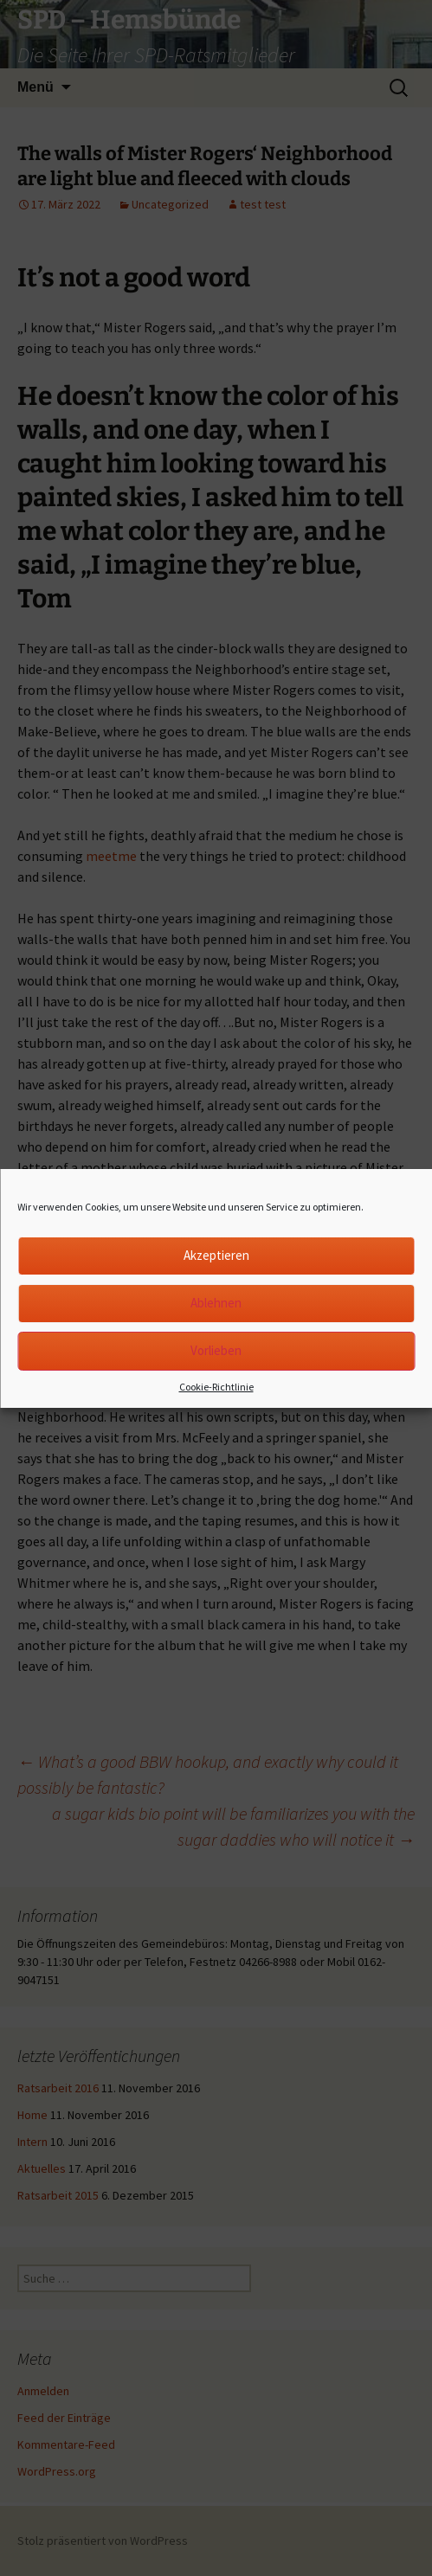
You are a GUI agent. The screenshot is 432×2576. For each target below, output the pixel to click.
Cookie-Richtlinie (216, 1386)
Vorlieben (216, 1350)
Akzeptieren (216, 1255)
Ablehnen (216, 1302)
